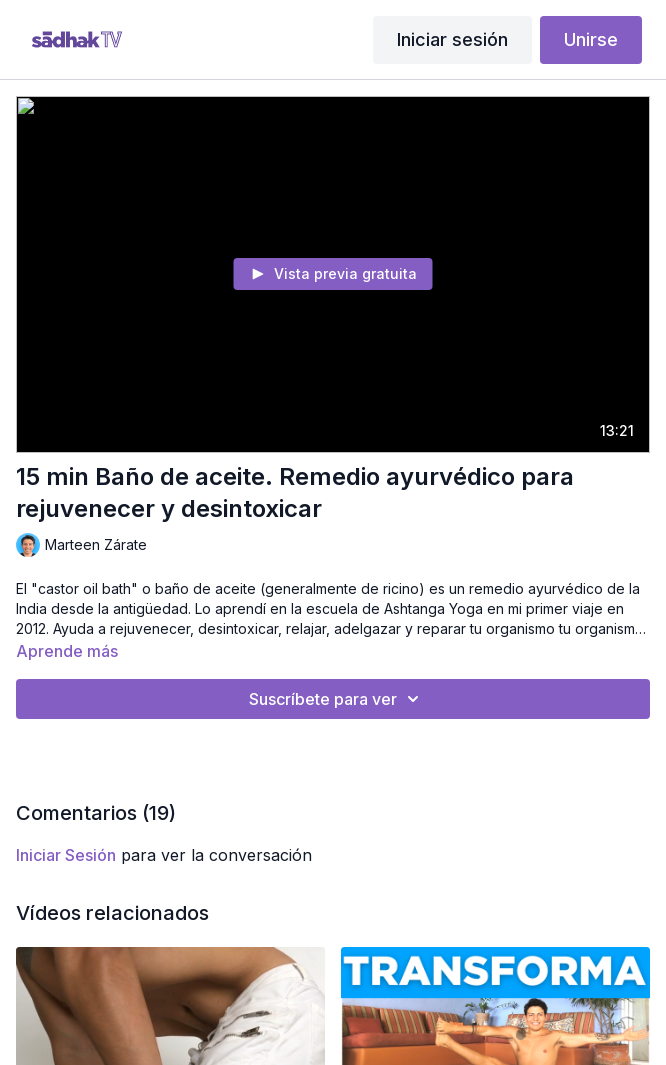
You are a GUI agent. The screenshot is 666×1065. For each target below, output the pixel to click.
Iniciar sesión (452, 39)
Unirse (591, 39)
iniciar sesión (66, 855)
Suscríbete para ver (337, 699)
